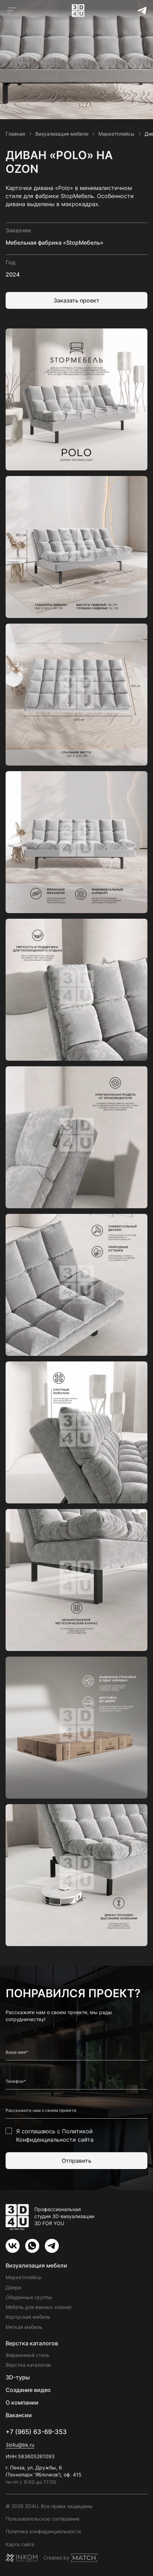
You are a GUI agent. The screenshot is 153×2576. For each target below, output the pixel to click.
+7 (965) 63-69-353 (36, 2431)
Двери (13, 2287)
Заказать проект (76, 300)
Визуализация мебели (36, 2265)
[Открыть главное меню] (12, 10)
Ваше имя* (17, 2052)
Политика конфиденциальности (43, 2531)
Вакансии (19, 2415)
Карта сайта (20, 2544)
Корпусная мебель (28, 2317)
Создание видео (28, 2389)
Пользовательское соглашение (42, 2519)
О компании (22, 2402)
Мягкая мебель (24, 2327)
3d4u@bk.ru (20, 2445)
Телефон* (16, 2081)
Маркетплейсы (24, 2277)
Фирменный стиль (27, 2355)
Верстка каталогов (32, 2343)
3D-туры (18, 2377)
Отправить (76, 2160)
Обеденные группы (29, 2297)
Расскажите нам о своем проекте (41, 2110)
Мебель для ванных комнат (39, 2307)
